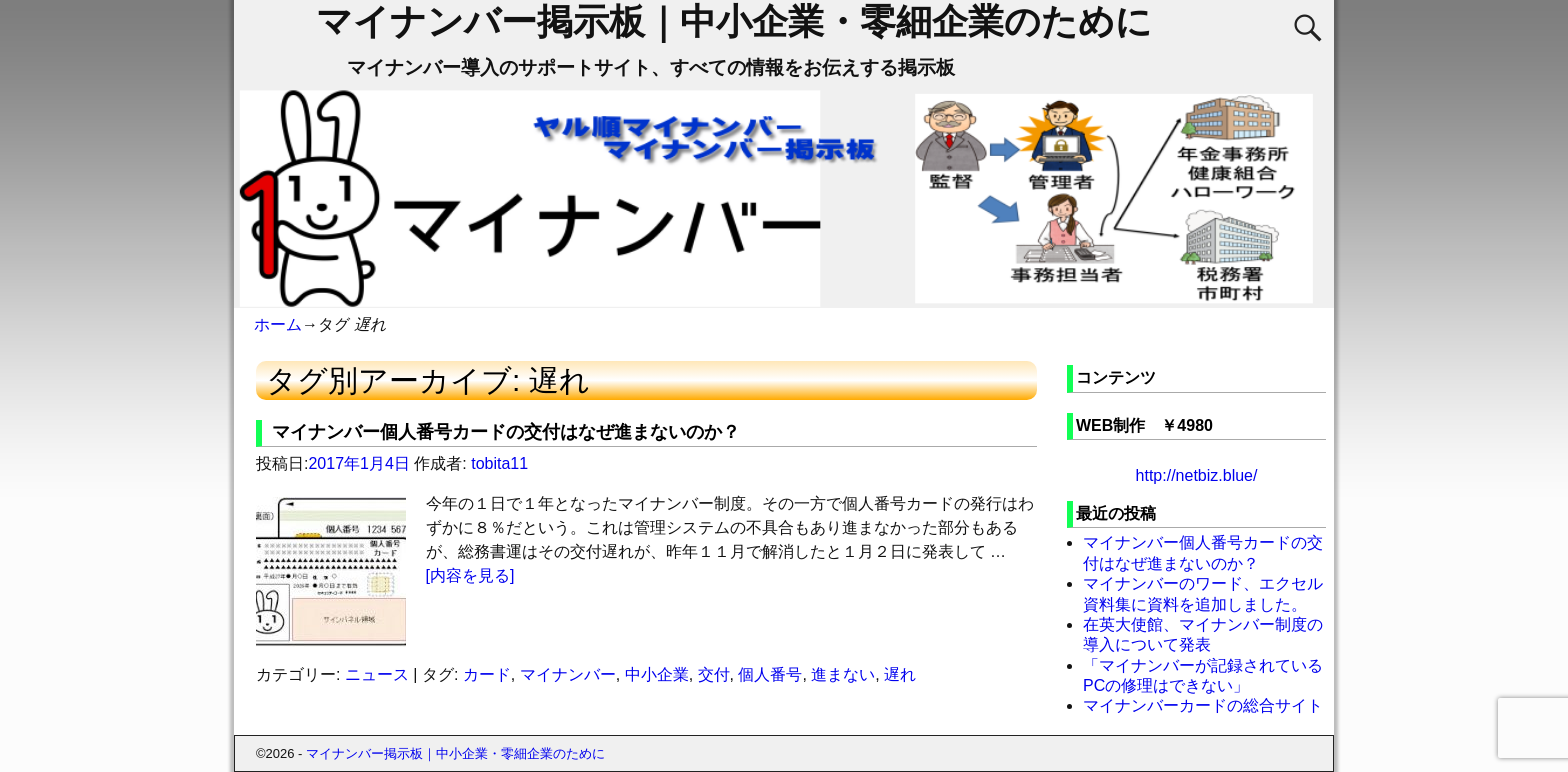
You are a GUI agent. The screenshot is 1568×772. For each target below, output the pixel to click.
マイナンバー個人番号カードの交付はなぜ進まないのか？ (506, 432)
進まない (843, 674)
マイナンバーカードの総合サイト (1203, 705)
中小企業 (657, 674)
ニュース (377, 674)
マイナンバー (568, 674)
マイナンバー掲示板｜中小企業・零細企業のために (734, 21)
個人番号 (770, 674)
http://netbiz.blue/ (1197, 475)
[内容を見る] (470, 575)
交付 (714, 674)
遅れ (900, 674)
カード (487, 674)
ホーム (278, 324)
